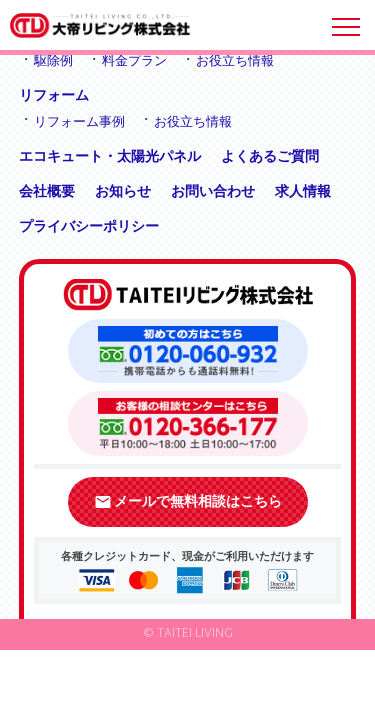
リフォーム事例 (79, 121)
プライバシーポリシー (89, 226)
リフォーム (54, 95)
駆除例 (53, 60)
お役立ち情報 (235, 60)
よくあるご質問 (270, 156)
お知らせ (123, 191)
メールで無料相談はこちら (188, 502)
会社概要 (47, 191)
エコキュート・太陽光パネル (110, 156)
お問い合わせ (213, 191)
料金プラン (134, 60)
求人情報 (303, 191)
